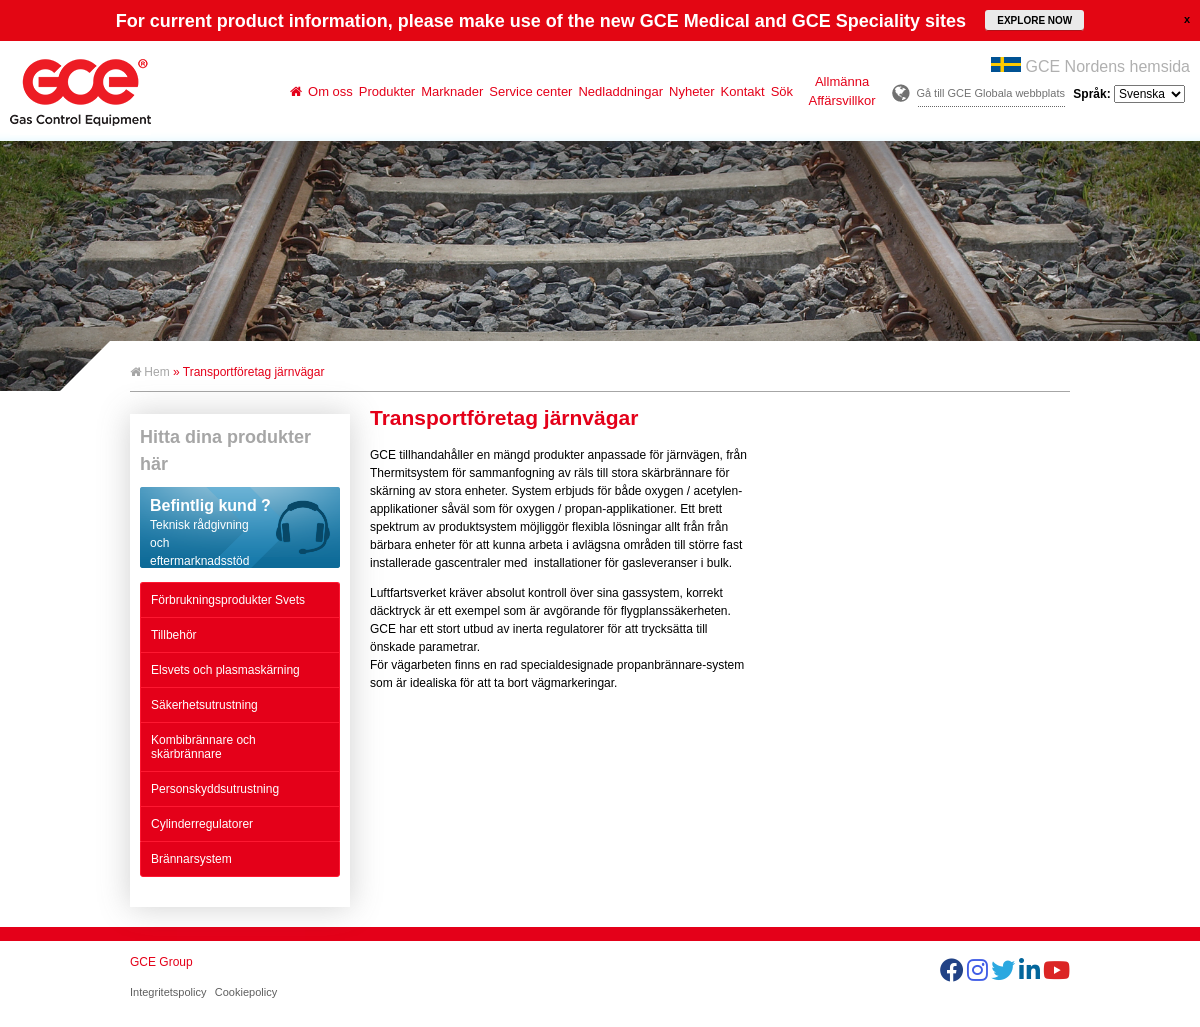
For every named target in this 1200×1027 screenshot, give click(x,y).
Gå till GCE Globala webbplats (990, 93)
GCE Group (161, 962)
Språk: (1129, 94)
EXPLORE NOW (1034, 20)
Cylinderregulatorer (202, 824)
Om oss (330, 91)
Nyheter (692, 91)
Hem (150, 372)
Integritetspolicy (168, 992)
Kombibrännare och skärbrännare (203, 747)
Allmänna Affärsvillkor (842, 91)
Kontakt (743, 91)
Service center (530, 91)
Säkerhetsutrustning (204, 705)
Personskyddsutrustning (215, 789)
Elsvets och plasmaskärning (225, 670)
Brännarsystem (191, 859)
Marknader (452, 91)
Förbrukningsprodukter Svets (228, 600)
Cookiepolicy (246, 992)
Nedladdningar (620, 91)
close (1187, 19)
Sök (782, 91)
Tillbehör (174, 635)
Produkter (387, 91)
